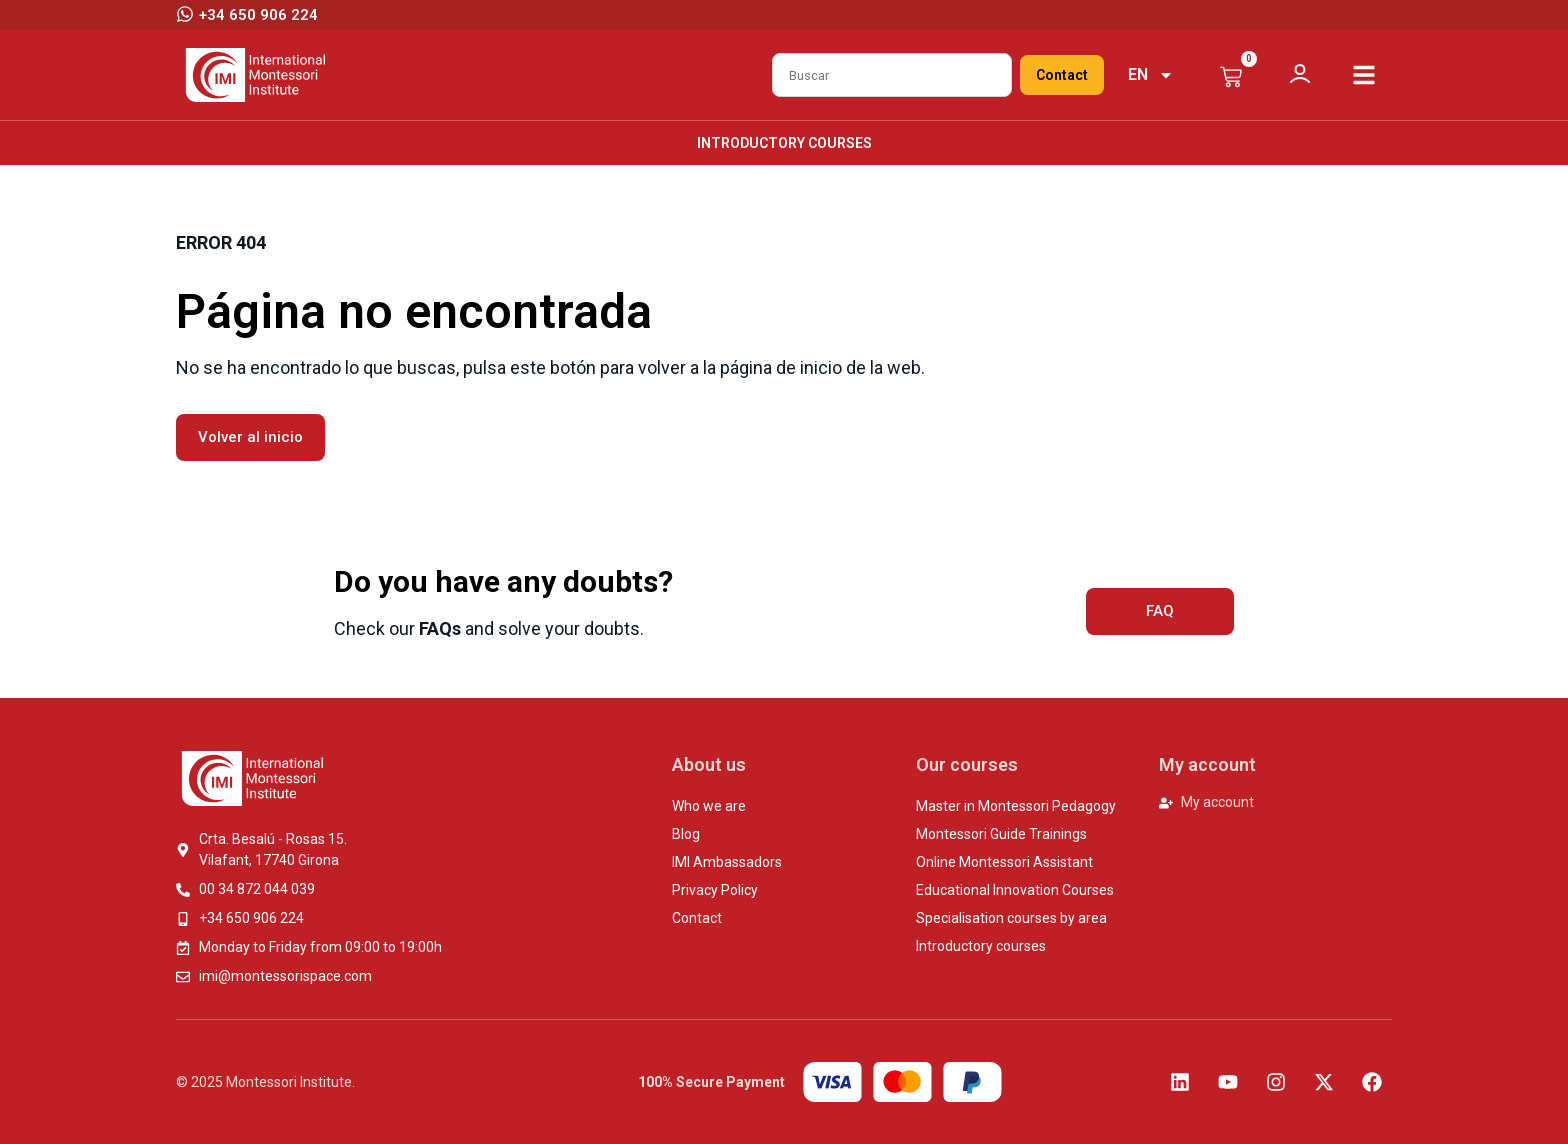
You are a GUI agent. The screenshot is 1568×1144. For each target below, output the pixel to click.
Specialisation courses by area (1011, 918)
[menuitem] (1151, 75)
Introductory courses (784, 143)
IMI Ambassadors (727, 862)
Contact (1062, 75)
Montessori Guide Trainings (1001, 834)
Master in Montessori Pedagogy (1016, 806)
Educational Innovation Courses (1015, 890)
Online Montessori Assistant (1004, 862)
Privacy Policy (715, 890)
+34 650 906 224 (258, 15)
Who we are (709, 806)
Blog (686, 834)
